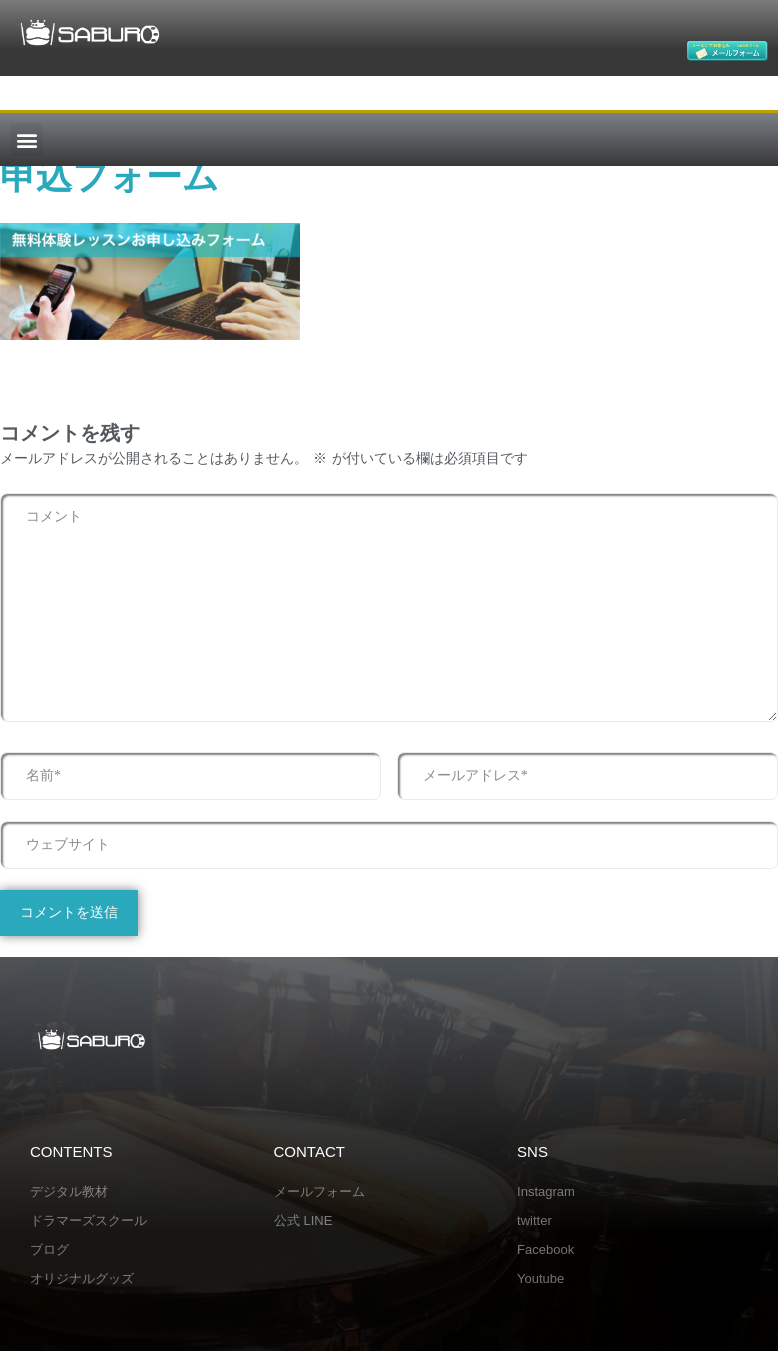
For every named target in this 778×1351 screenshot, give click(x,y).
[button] (26, 139)
